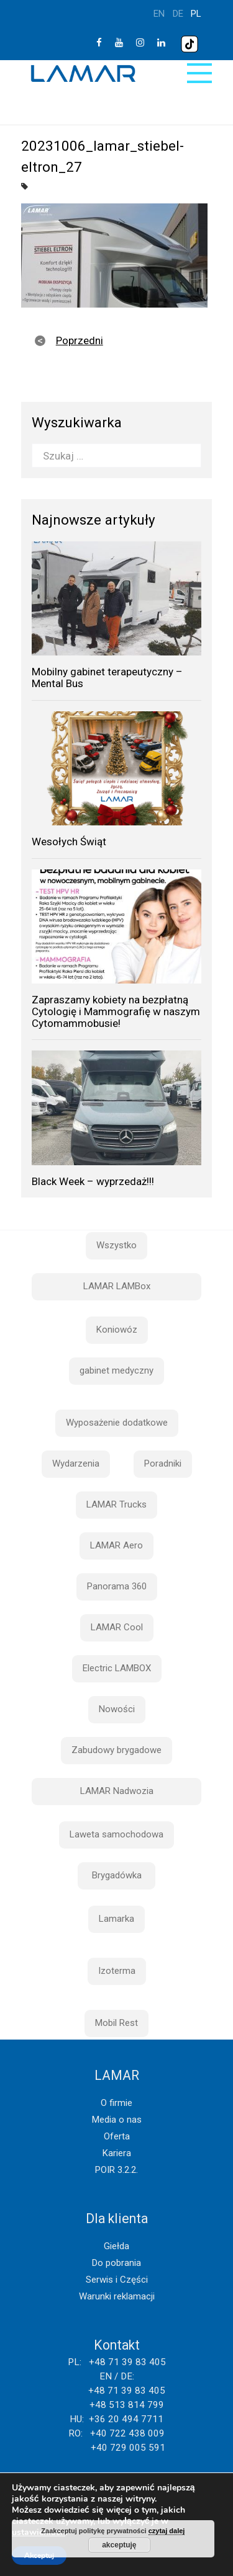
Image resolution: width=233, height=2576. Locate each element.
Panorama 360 (117, 1586)
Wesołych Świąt (69, 841)
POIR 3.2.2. (116, 2169)
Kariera (117, 2153)
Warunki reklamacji (117, 2296)
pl (196, 13)
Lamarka (116, 1918)
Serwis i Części (117, 2279)
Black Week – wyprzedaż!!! (93, 1181)
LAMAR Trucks (116, 1504)
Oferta (117, 2136)
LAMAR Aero (116, 1545)
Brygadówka (117, 1875)
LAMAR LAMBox (116, 1286)
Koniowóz (116, 1329)
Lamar (83, 74)
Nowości (117, 1709)
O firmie (116, 2102)
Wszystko (116, 1245)
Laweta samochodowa (116, 1834)
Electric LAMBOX (117, 1668)
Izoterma (116, 1970)
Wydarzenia (75, 1463)
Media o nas (117, 2119)
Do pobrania (116, 2262)
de (178, 13)
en (159, 13)
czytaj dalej (166, 2530)
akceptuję (119, 2545)
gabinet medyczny (116, 1370)
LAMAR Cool (117, 1627)
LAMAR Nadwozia (116, 1791)
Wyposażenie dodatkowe (117, 1422)
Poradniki (162, 1463)
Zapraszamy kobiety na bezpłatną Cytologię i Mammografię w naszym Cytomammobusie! (116, 1011)
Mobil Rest (116, 2022)
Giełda (116, 2246)
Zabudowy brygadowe (116, 1750)
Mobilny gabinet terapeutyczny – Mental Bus (107, 677)
